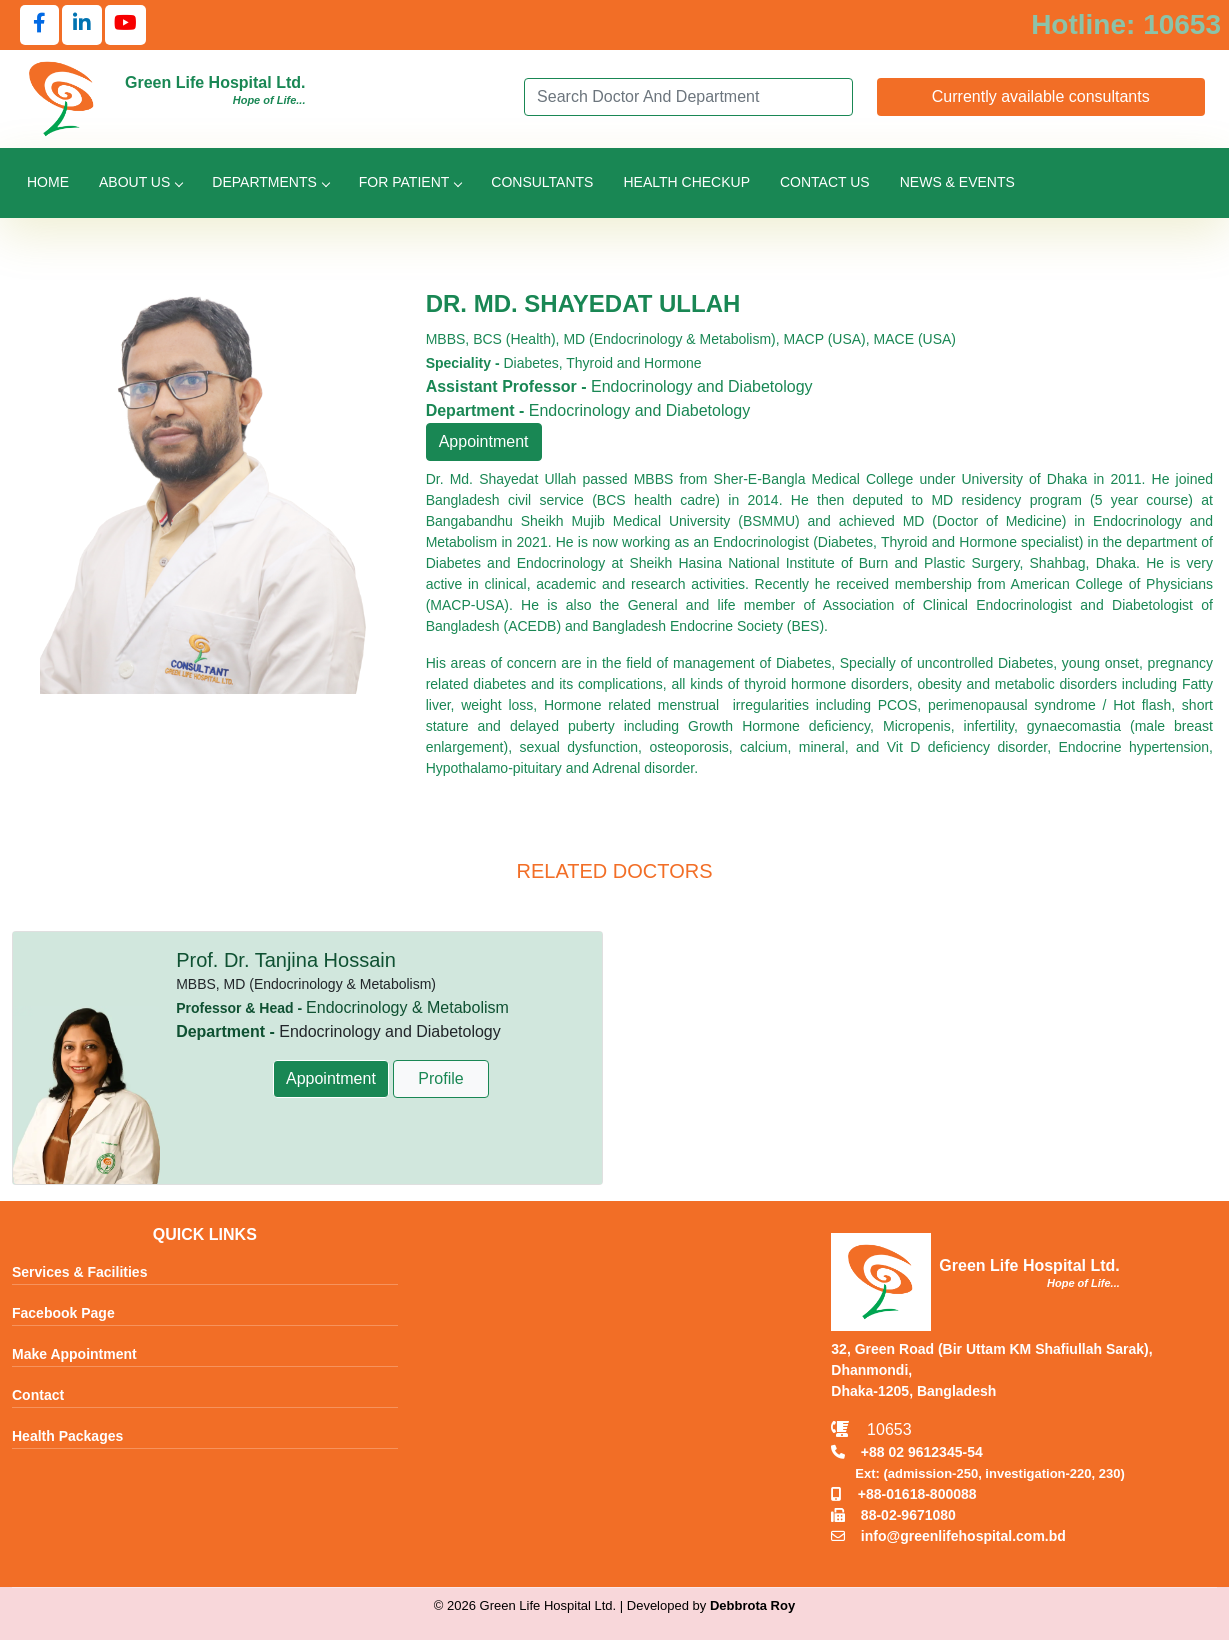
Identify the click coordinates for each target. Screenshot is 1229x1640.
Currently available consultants (1041, 96)
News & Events (957, 182)
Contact (38, 1395)
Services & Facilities (79, 1272)
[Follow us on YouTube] (125, 25)
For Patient (410, 182)
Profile (440, 1078)
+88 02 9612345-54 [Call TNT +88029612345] (906, 1452)
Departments (270, 182)
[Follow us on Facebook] (39, 25)
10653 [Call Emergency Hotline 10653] (871, 1429)
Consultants (542, 182)
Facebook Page (63, 1313)
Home (48, 182)
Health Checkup (686, 182)
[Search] (688, 97)
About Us (140, 182)
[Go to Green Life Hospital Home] (62, 97)
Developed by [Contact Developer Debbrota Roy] (711, 1605)
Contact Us (825, 182)
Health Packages (67, 1436)
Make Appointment (74, 1354)
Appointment (484, 441)
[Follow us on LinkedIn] (82, 25)
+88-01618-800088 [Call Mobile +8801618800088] (903, 1494)
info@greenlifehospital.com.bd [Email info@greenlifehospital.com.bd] (948, 1536)
